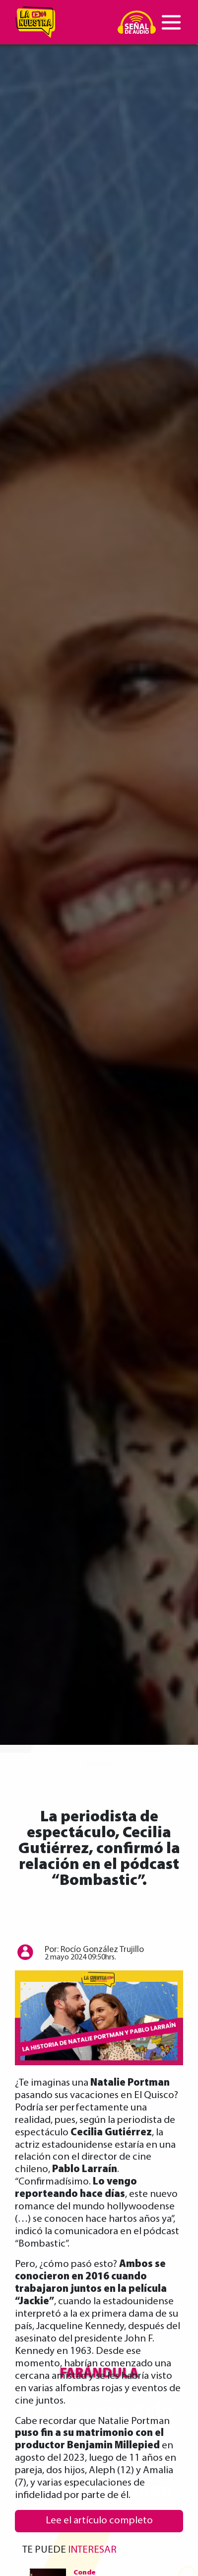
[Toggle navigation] (171, 22)
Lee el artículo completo (99, 2520)
